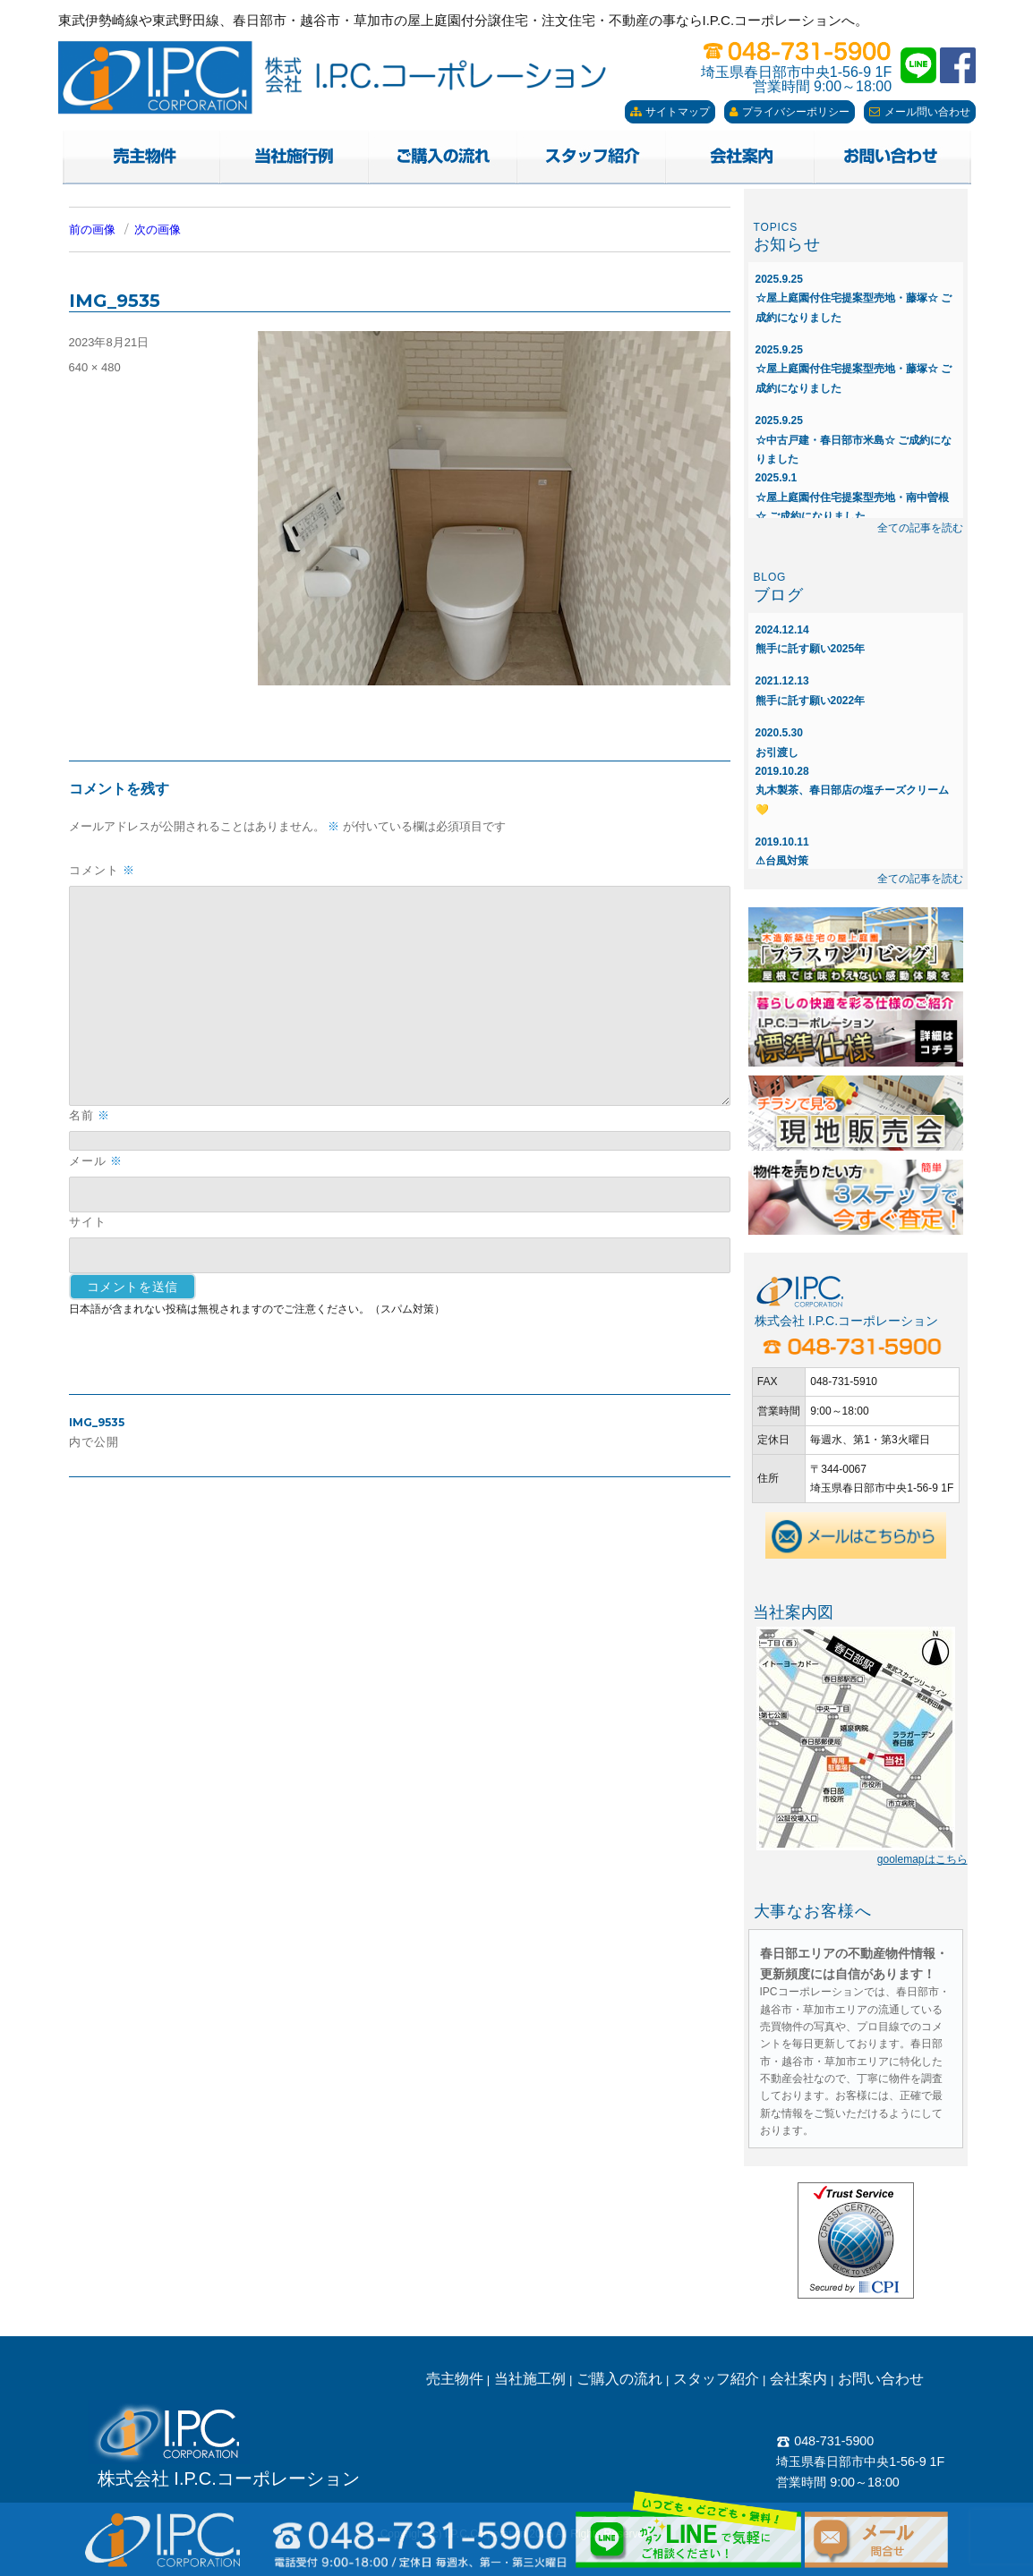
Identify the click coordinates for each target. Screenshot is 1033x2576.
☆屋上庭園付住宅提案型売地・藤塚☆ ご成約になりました (854, 298)
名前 (89, 1115)
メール (96, 1161)
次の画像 (157, 229)
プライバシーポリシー (789, 112)
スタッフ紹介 (716, 2378)
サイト (88, 1221)
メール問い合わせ (919, 112)
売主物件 (454, 2378)
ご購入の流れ (619, 2378)
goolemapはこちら (922, 1859)
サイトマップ (670, 112)
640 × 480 (95, 367)
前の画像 (92, 229)
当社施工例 (530, 2378)
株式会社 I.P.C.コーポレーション (229, 2478)
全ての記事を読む (920, 528)
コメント (102, 870)
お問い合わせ (881, 2378)
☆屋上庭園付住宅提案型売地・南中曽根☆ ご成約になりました (852, 497)
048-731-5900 (825, 2441)
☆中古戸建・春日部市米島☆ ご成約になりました (854, 439)
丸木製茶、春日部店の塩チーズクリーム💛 (852, 790)
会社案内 (798, 2378)
